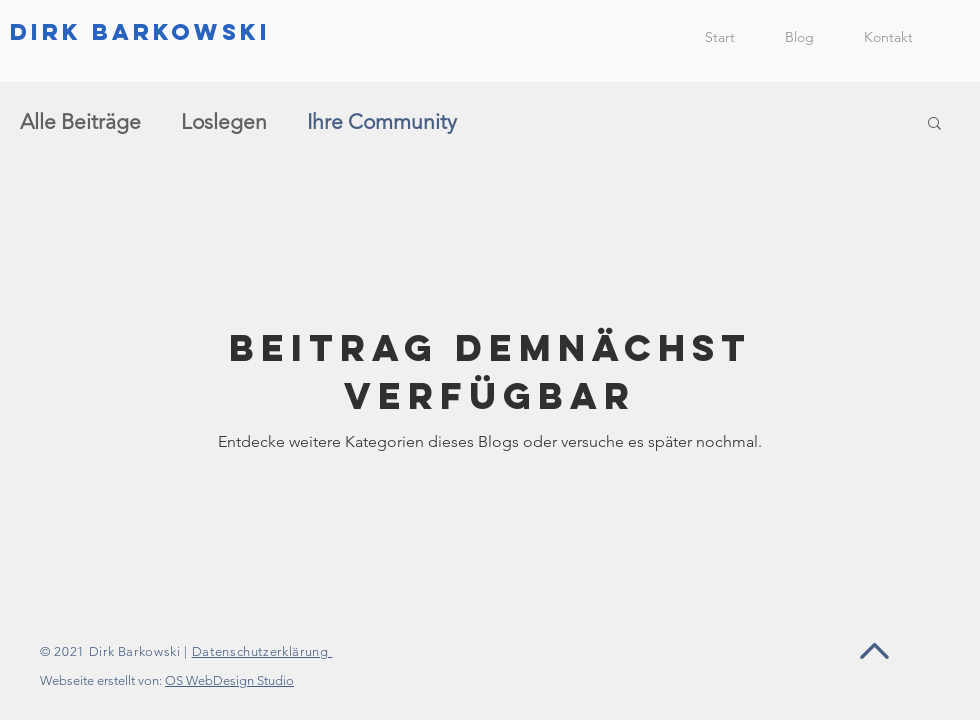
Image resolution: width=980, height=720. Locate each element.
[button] (934, 124)
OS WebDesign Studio (229, 680)
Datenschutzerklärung (262, 651)
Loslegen (224, 121)
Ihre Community (382, 121)
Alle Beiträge (80, 121)
